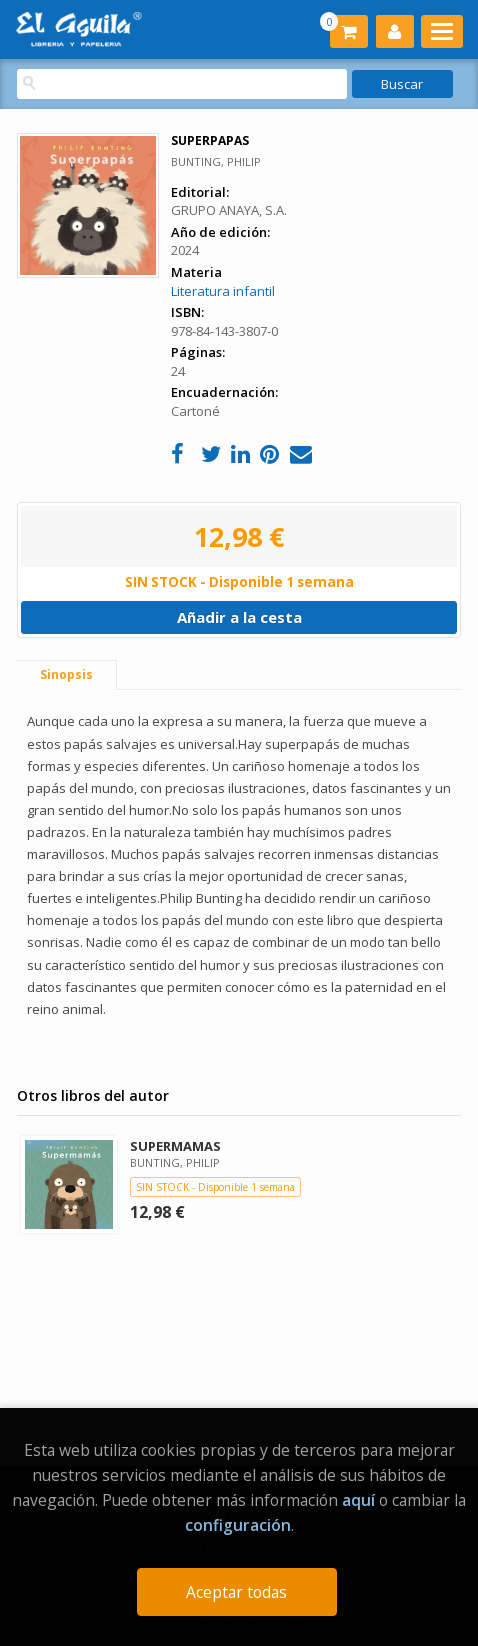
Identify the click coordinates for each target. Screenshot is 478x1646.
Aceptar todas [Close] (236, 1592)
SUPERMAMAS (175, 1146)
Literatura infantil (223, 291)
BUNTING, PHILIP (216, 161)
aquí (358, 1500)
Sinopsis (66, 674)
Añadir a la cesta (239, 617)
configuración (238, 1525)
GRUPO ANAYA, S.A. (229, 210)
